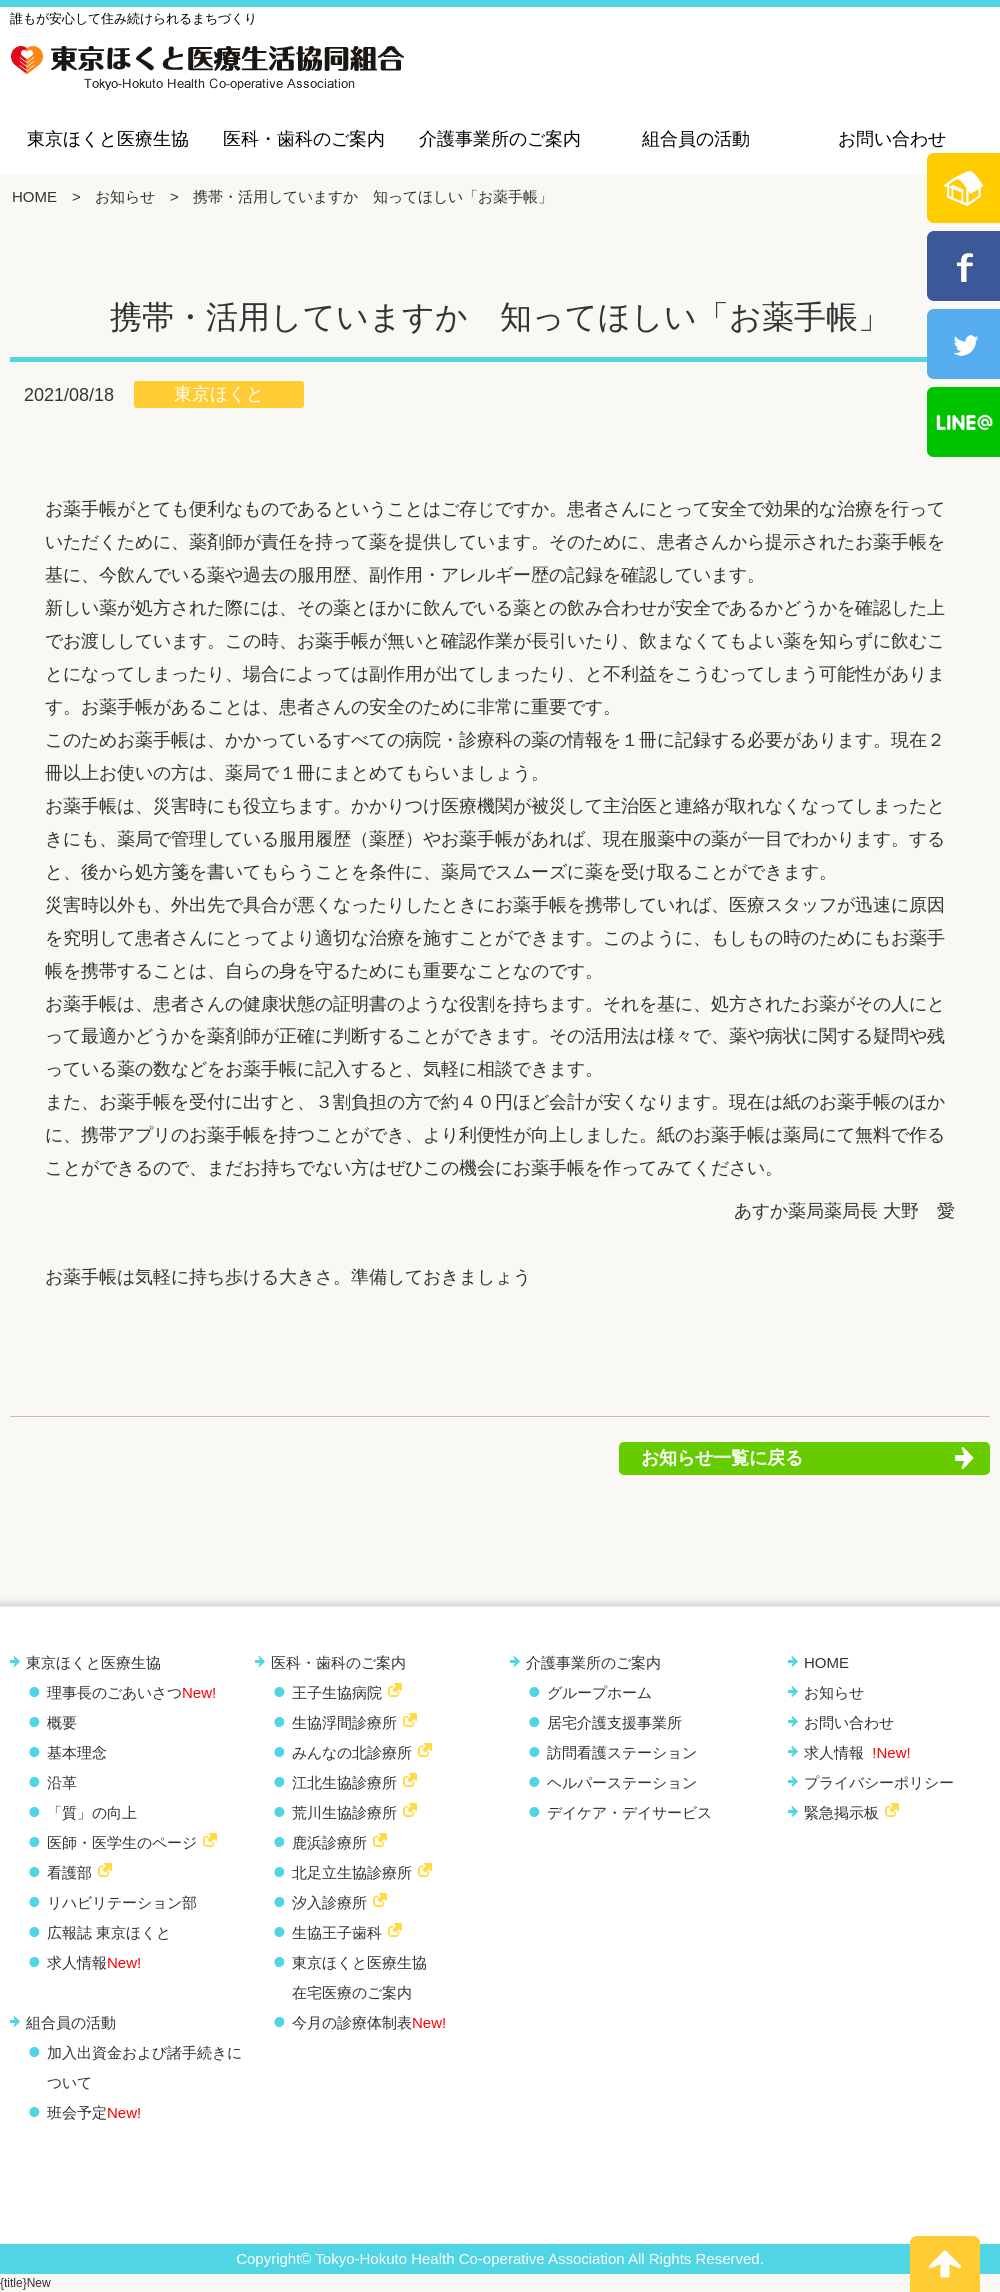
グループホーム (599, 1692)
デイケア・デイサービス (629, 1812)
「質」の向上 (92, 1812)
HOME (34, 196)
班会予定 (94, 2112)
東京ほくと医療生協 (108, 139)
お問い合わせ (892, 139)
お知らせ (125, 196)
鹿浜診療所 (329, 1842)
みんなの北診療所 (352, 1752)
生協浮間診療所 (344, 1722)
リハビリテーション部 (122, 1902)
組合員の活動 (696, 139)
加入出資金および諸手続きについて (144, 2067)
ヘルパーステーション (622, 1782)
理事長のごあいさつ (131, 1692)
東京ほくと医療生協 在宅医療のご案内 (359, 1977)
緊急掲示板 (841, 1812)
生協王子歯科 (337, 1932)
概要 (62, 1722)
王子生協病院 (337, 1692)
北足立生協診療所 (352, 1872)
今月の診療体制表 (369, 2022)
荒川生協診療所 (344, 1812)
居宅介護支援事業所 (614, 1722)
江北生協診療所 (344, 1782)
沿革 (62, 1782)
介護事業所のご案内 (500, 139)
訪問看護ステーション (622, 1752)
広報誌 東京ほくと (109, 1932)
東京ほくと (219, 394)
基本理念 (77, 1752)
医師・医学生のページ (122, 1842)
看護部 (69, 1872)
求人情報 (94, 1962)
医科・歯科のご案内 (304, 139)
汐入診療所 (329, 1902)
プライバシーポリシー (879, 1782)
